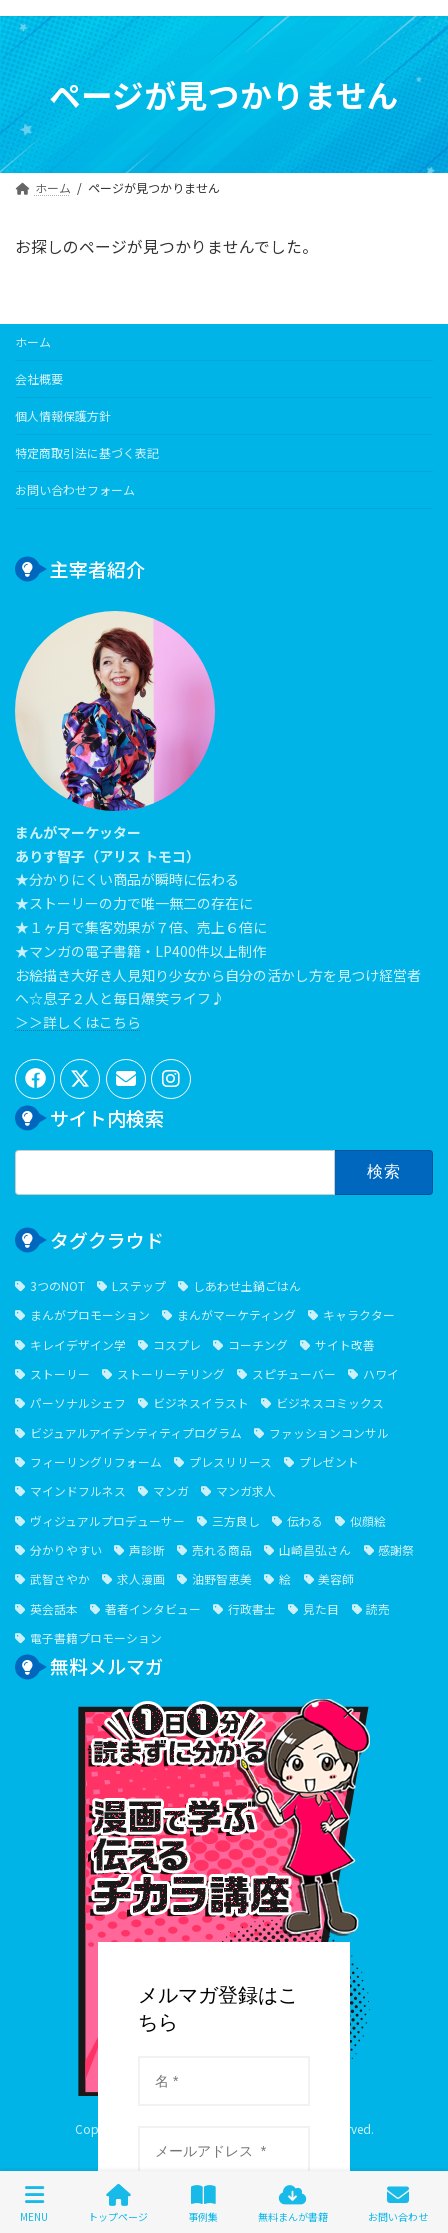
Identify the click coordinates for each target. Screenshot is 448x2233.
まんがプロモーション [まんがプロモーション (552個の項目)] (90, 1314)
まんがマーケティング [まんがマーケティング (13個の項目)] (236, 1314)
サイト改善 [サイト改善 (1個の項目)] (345, 1343)
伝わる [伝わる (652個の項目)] (305, 1519)
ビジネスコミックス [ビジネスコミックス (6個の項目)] (330, 1402)
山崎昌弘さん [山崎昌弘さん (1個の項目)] (315, 1549)
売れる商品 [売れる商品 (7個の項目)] (222, 1549)
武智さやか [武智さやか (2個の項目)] (60, 1578)
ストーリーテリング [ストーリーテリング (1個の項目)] (171, 1372)
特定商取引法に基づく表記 (87, 452)
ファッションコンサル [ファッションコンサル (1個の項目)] (329, 1431)
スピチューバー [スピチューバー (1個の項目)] (294, 1372)
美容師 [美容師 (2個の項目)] (336, 1578)
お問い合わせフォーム (75, 489)
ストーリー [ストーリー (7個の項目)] (60, 1372)
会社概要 (39, 378)
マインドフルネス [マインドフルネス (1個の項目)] (78, 1490)
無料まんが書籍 (293, 2203)
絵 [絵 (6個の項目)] (285, 1578)
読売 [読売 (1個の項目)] (378, 1607)
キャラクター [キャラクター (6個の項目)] (359, 1314)
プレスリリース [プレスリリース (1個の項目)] (230, 1461)
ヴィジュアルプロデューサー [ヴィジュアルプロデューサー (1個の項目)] (107, 1519)
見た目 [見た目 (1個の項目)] (321, 1607)
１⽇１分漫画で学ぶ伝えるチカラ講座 (224, 1808)
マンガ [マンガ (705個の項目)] (171, 1490)
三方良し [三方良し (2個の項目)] (236, 1519)
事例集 (203, 2203)
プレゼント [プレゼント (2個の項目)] (329, 1461)
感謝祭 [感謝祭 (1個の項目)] (396, 1549)
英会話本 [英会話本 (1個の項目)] (54, 1607)
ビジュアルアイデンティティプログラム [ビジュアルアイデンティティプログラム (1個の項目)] (136, 1431)
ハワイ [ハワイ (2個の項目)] (381, 1372)
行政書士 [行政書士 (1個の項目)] (252, 1607)
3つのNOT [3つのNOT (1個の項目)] (57, 1284)
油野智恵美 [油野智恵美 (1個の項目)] (222, 1578)
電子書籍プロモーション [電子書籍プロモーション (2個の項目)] (96, 1637)
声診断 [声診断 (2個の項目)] (147, 1549)
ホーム (33, 341)
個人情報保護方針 (63, 415)
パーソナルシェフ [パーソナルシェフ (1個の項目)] (78, 1402)
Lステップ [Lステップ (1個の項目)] (139, 1284)
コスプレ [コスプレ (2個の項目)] (177, 1343)
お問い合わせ (398, 2203)
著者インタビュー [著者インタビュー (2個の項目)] (153, 1607)
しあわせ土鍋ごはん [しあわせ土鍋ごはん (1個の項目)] (247, 1284)
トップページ (118, 2203)
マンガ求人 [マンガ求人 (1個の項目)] (246, 1490)
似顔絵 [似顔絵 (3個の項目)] (368, 1519)
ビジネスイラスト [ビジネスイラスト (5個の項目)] (201, 1402)
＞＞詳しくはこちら (78, 1022)
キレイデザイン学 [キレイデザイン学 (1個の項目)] (78, 1343)
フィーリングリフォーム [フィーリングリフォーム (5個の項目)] (96, 1461)
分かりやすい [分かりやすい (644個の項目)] (66, 1549)
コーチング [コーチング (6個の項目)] (258, 1343)
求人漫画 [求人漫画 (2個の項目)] (141, 1578)
